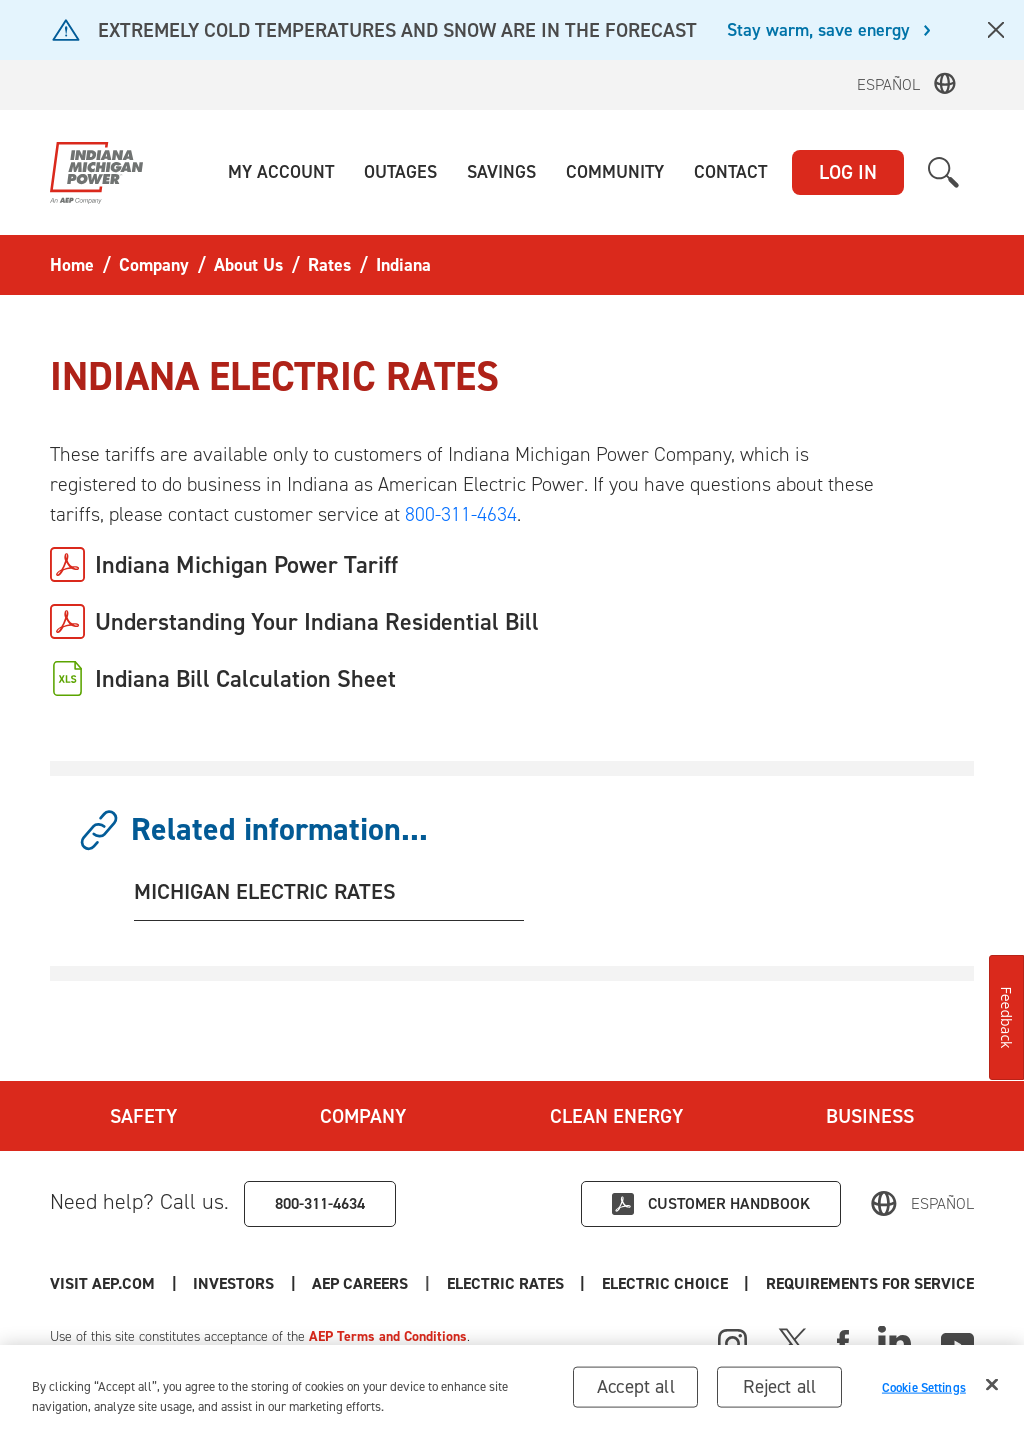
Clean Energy (616, 1116)
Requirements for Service (870, 1283)
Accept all (636, 1386)
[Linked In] (894, 1341)
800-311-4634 (461, 514)
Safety (143, 1116)
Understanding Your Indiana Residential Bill (317, 622)
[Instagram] (733, 1344)
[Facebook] (843, 1341)
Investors (233, 1283)
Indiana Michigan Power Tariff (246, 565)
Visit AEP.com (102, 1283)
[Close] (992, 1385)
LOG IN (848, 172)
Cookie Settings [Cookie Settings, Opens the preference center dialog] (924, 1387)
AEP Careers (360, 1283)
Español (888, 84)
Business (870, 1116)
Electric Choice (665, 1283)
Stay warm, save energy (818, 31)
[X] (793, 1341)
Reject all (779, 1386)
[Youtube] (957, 1341)
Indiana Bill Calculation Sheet (245, 679)
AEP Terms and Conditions (388, 1336)
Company (363, 1116)
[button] (281, 172)
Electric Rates (505, 1283)
